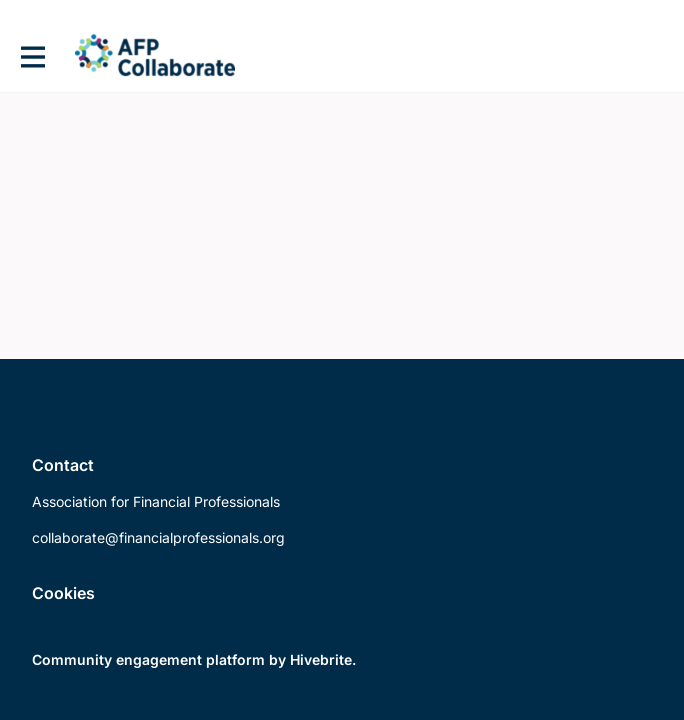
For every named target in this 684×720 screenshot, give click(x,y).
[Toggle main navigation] (32, 56)
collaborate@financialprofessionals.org (158, 537)
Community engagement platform (148, 659)
